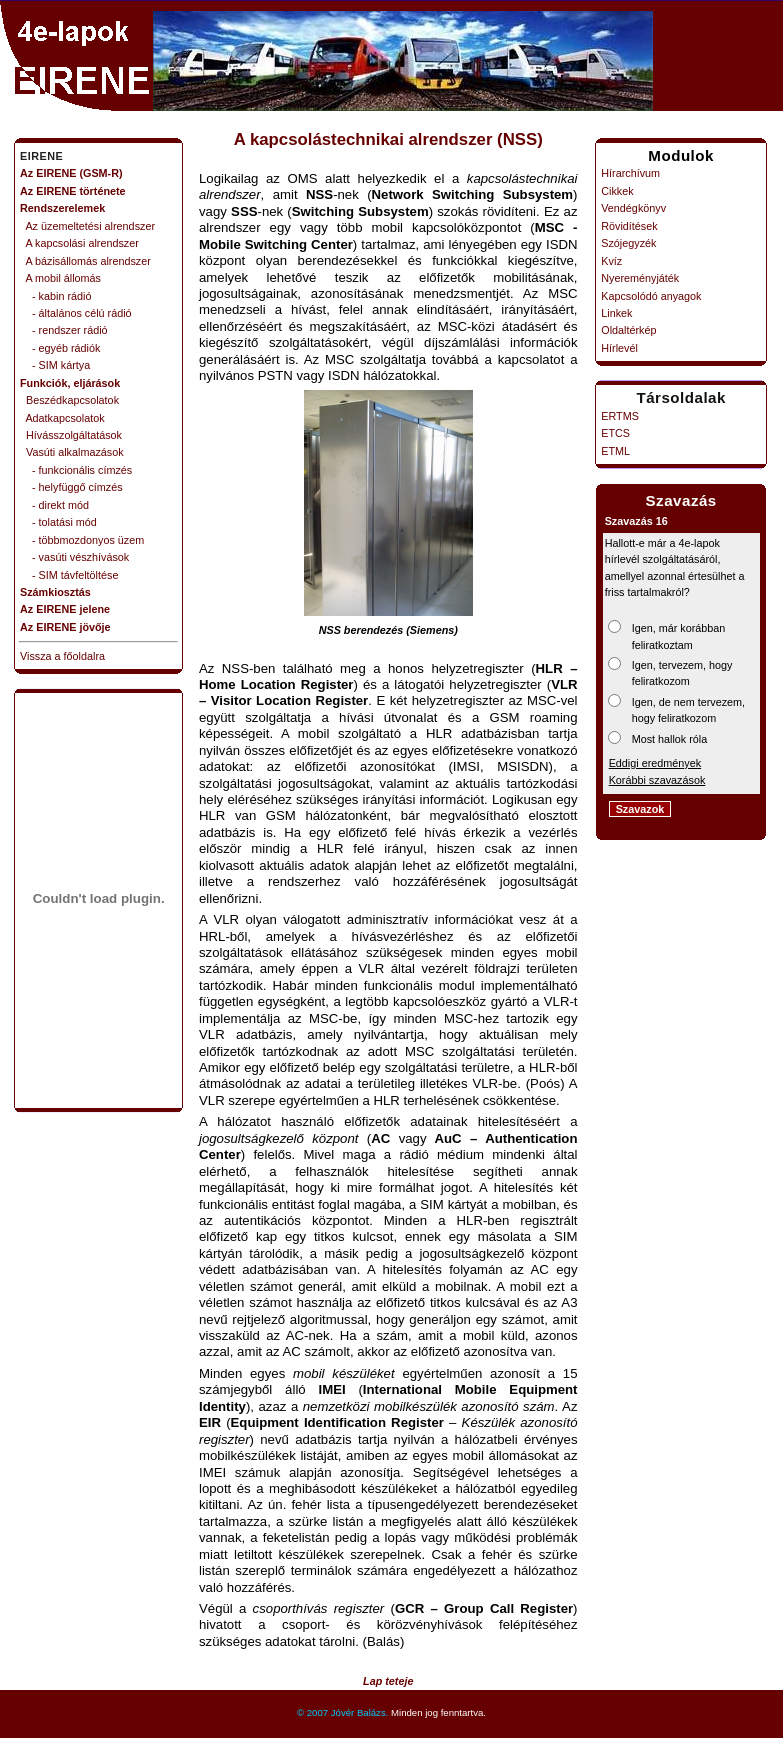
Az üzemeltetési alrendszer (87, 226)
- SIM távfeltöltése (69, 575)
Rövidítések (629, 226)
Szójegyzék (628, 243)
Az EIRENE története (73, 191)
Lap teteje (388, 1681)
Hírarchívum (630, 173)
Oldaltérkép (628, 330)
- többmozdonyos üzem (82, 540)
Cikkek (617, 191)
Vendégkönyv (633, 208)
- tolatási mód (58, 522)
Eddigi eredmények (655, 763)
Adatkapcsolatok (62, 418)
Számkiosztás (55, 592)
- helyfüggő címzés (71, 487)
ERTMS (620, 416)
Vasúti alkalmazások (72, 452)
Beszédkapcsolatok (69, 400)
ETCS (615, 433)
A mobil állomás (60, 278)
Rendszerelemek (62, 208)
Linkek (616, 313)
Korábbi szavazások (657, 780)
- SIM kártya (55, 365)
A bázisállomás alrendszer (85, 261)
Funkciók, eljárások (70, 383)
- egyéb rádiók (60, 348)
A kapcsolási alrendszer (79, 243)
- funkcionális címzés (76, 470)
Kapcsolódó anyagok (651, 296)
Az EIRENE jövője (65, 627)
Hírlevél (619, 348)
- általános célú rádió (76, 313)
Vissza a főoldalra (62, 656)
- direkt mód (54, 505)
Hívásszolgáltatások (71, 435)
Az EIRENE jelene (65, 609)
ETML (615, 451)
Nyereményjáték (640, 278)
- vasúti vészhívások (74, 557)
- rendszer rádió (64, 330)
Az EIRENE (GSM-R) (71, 173)
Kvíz (611, 261)
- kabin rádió (55, 296)
